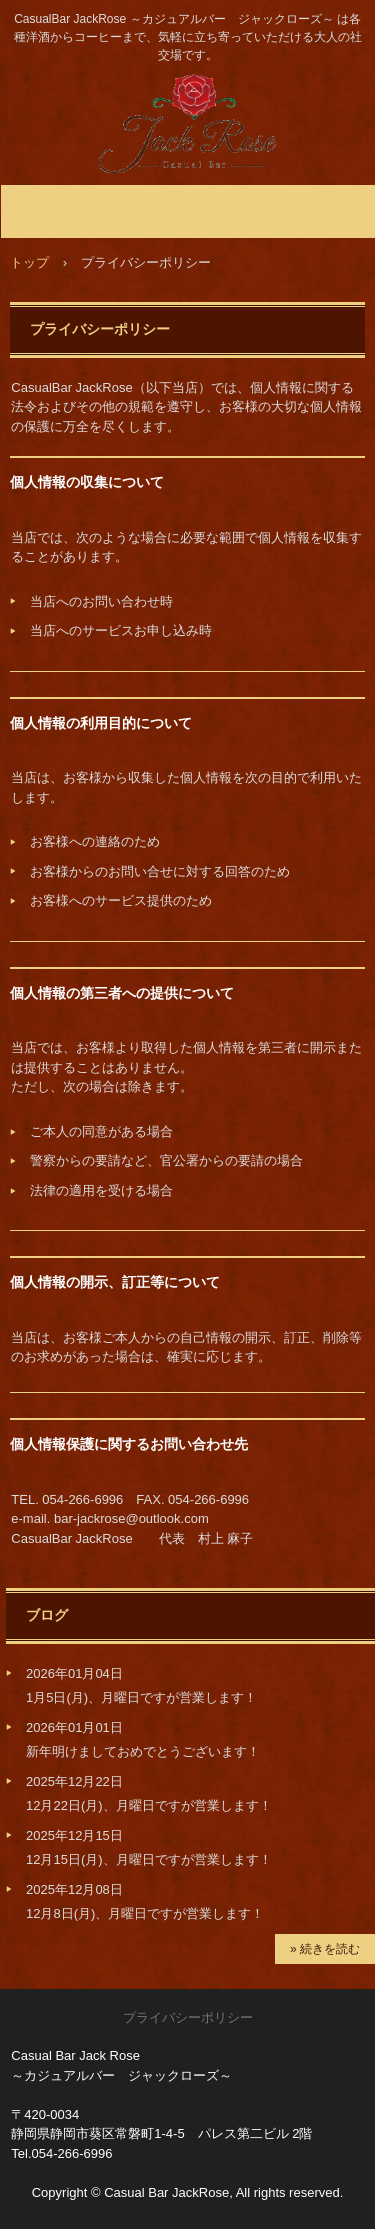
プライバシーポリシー (188, 2017)
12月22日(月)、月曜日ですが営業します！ (149, 1805)
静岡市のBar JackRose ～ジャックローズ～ (187, 93)
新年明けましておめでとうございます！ (143, 1751)
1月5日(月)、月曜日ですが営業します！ (141, 1697)
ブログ (47, 1615)
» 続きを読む (325, 1949)
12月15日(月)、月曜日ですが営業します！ (149, 1859)
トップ (29, 262)
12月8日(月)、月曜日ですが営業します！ (145, 1913)
